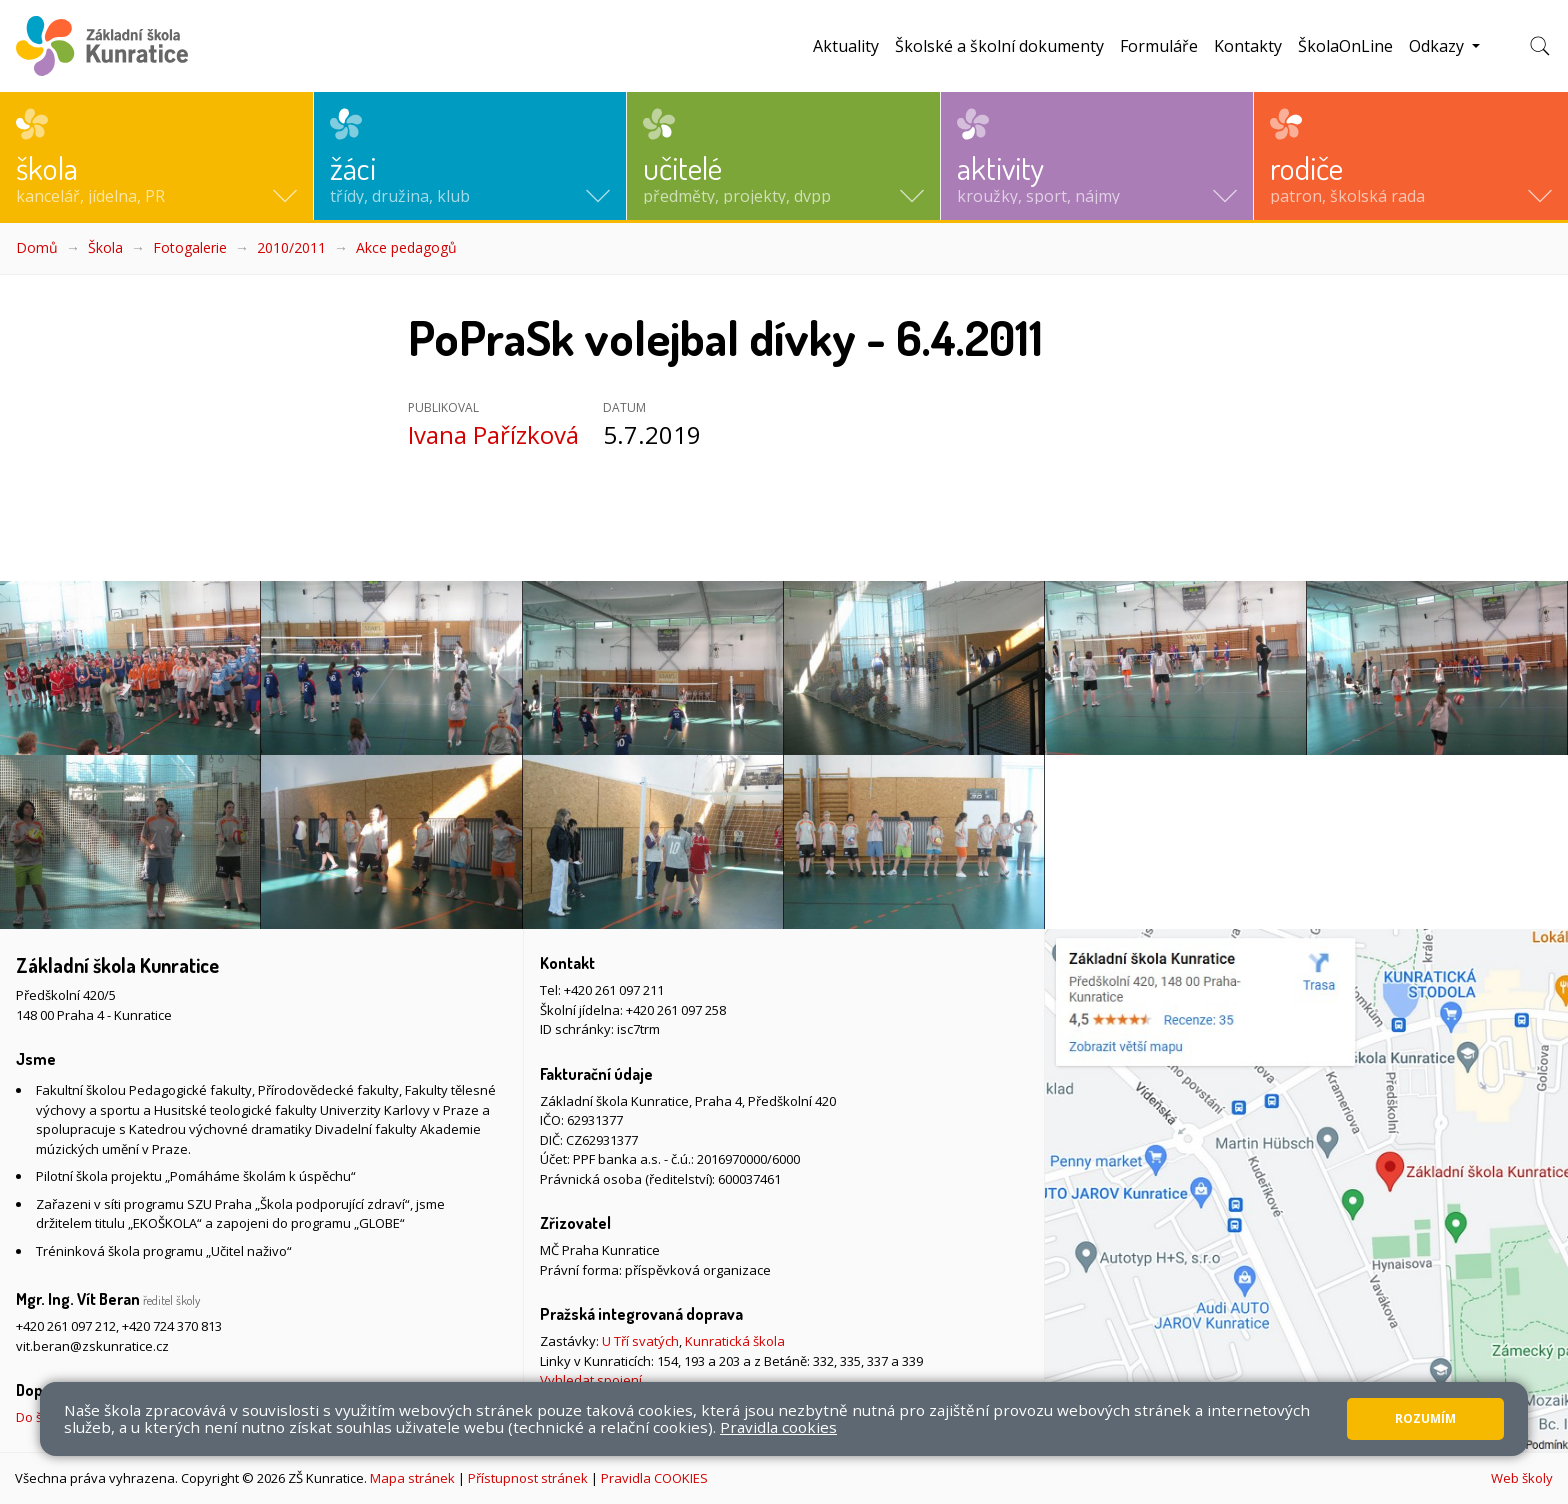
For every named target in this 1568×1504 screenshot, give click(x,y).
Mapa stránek (412, 1478)
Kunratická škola (735, 1341)
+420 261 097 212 (66, 1326)
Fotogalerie (190, 247)
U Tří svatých (640, 1341)
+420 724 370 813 (172, 1326)
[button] (156, 156)
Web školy (1522, 1478)
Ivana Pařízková (493, 434)
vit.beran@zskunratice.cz (92, 1346)
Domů (37, 247)
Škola (105, 247)
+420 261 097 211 (614, 990)
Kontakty (1248, 46)
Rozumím (1425, 1418)
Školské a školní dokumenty (999, 46)
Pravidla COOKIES (654, 1478)
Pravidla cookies (778, 1427)
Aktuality (846, 46)
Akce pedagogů (406, 247)
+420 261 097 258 (676, 1010)
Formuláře (1159, 46)
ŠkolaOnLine (1345, 46)
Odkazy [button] (1438, 46)
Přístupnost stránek (528, 1478)
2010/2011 (291, 247)
